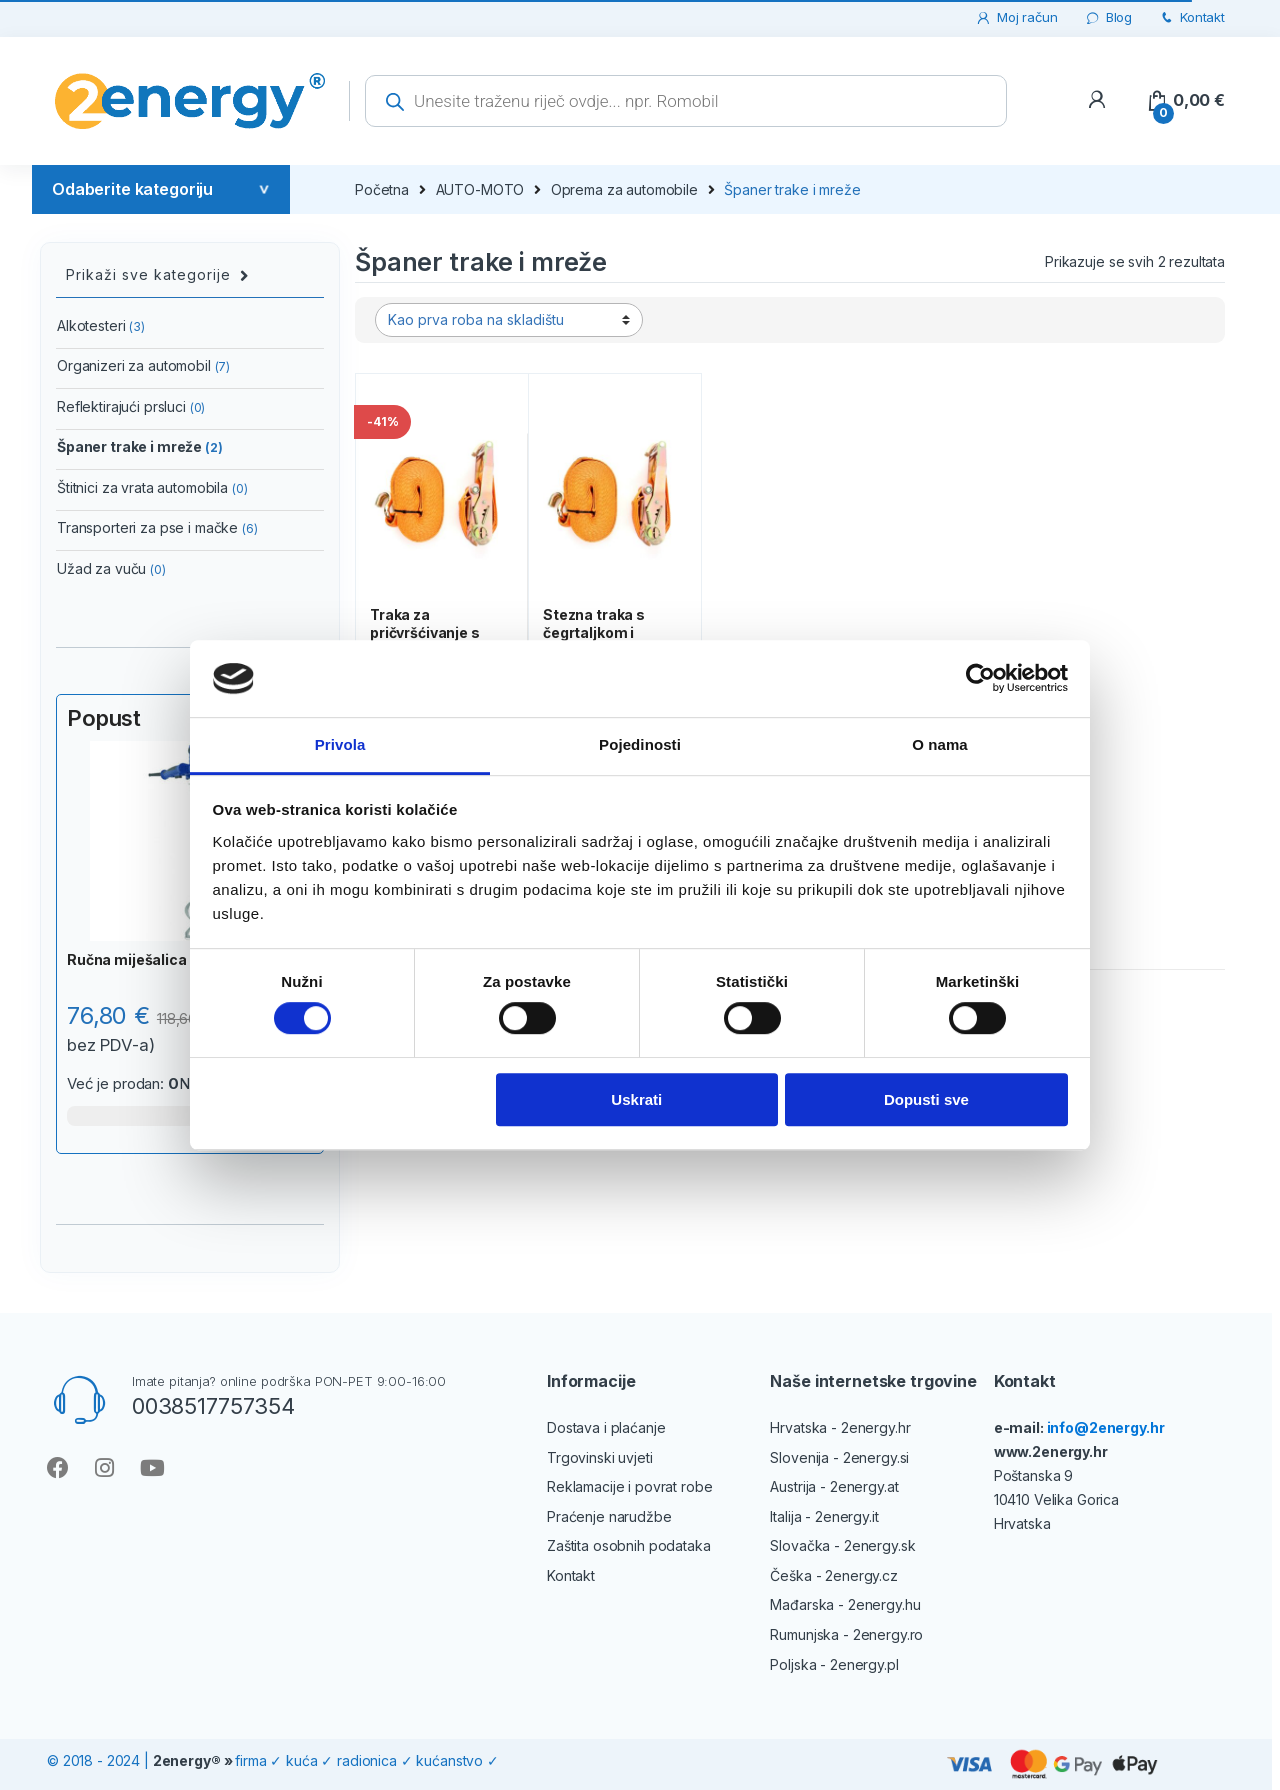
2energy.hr (876, 1427)
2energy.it (847, 1516)
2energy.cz (861, 1575)
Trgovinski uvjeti (600, 1457)
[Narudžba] (509, 320)
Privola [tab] (340, 744)
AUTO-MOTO (480, 189)
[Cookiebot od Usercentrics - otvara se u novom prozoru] (980, 679)
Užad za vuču (111, 568)
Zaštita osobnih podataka (629, 1545)
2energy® (187, 1760)
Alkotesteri (101, 325)
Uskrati (636, 1099)
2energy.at (864, 1486)
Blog (1108, 17)
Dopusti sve (926, 1099)
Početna (382, 189)
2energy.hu (884, 1604)
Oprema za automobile (624, 189)
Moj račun (1016, 17)
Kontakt (1191, 17)
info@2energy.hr (1106, 1427)
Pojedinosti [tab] (640, 744)
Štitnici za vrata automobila (152, 487)
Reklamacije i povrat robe (630, 1486)
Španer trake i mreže (140, 446)
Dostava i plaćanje (606, 1427)
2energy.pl (864, 1664)
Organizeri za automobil (143, 365)
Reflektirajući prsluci (131, 406)
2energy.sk (880, 1545)
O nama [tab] (940, 744)
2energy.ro (888, 1634)
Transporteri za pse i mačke (157, 527)
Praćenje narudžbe (609, 1516)
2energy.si (876, 1457)
